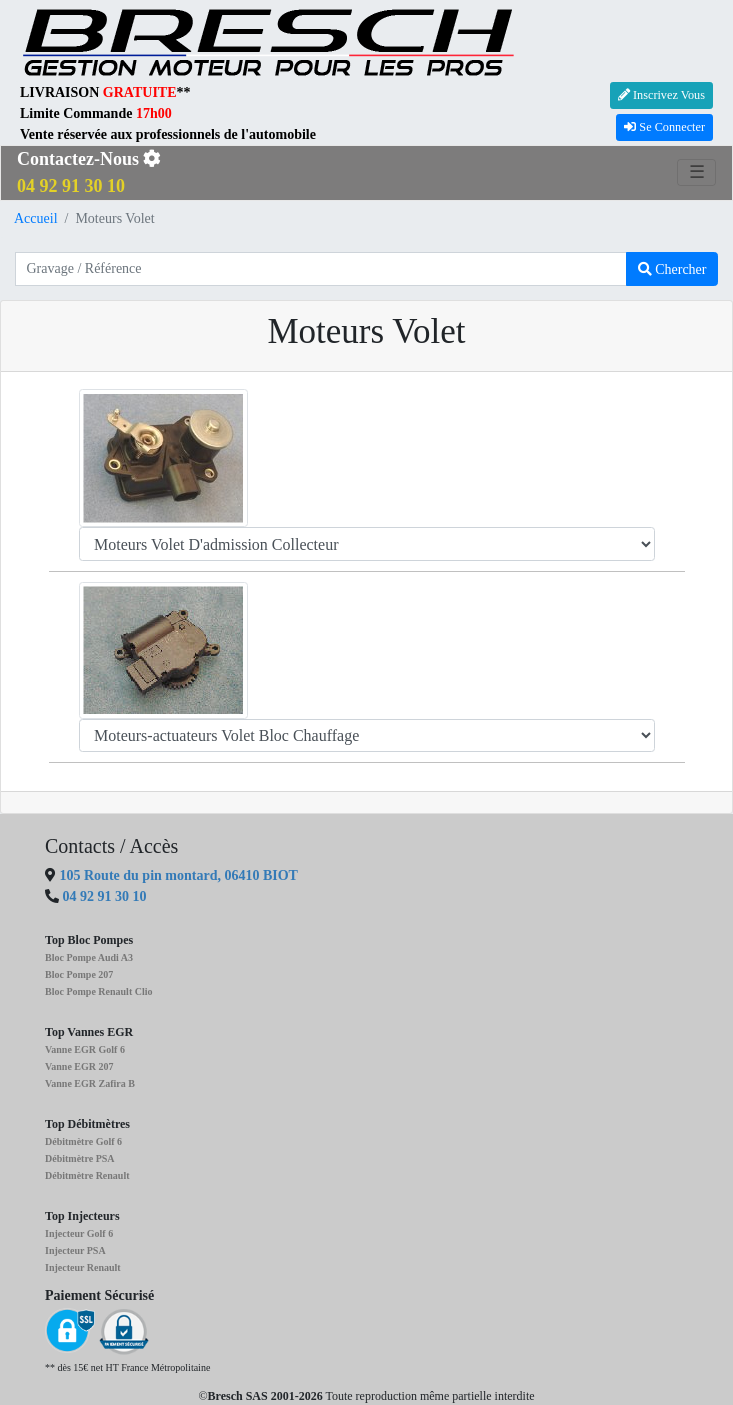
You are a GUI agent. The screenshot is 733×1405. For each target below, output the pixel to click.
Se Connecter (664, 127)
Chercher (672, 269)
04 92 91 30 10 (105, 896)
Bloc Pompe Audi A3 (89, 957)
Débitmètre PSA (80, 1158)
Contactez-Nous (89, 172)
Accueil (36, 218)
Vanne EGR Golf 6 (85, 1049)
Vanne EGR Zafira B (90, 1083)
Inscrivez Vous (661, 95)
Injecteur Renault (83, 1267)
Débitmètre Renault (87, 1175)
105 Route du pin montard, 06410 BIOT (177, 875)
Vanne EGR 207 (79, 1066)
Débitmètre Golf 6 (83, 1141)
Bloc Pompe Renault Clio (99, 991)
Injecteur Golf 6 (79, 1233)
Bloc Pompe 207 (79, 974)
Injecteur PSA (75, 1250)
